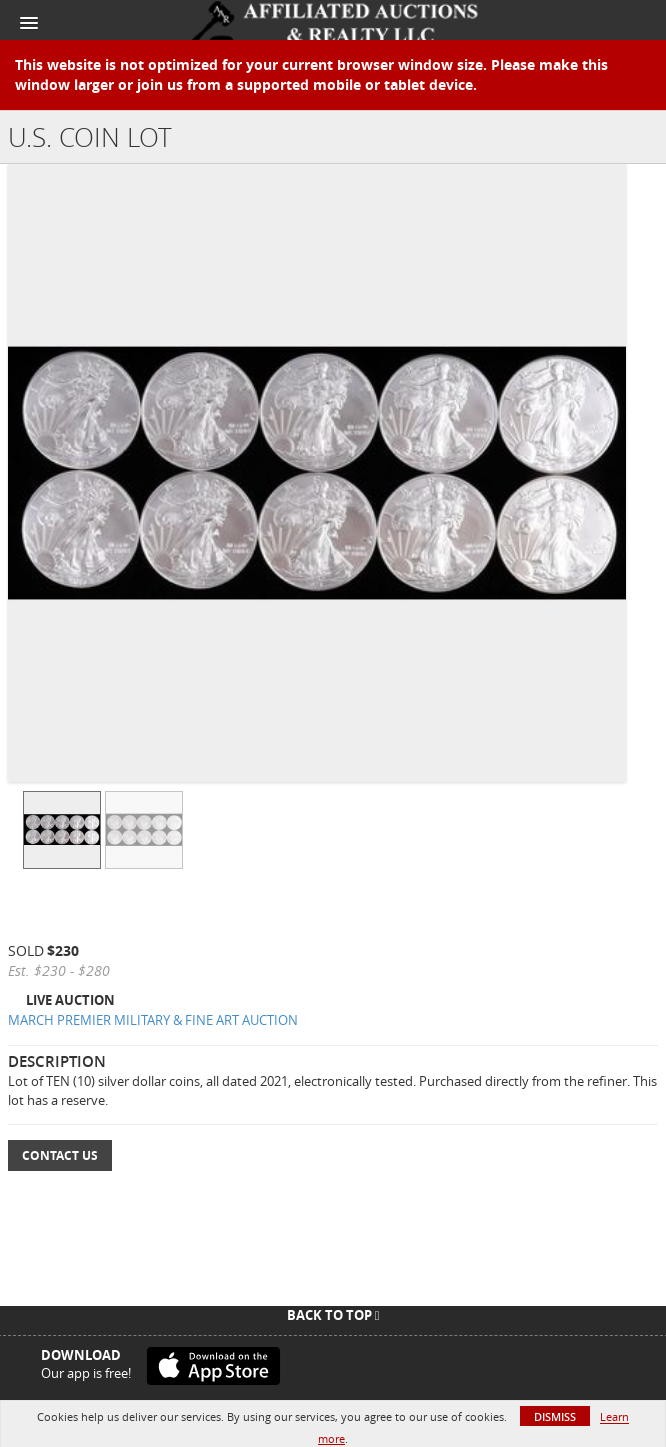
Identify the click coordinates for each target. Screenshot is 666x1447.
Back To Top (333, 1315)
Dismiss (555, 1416)
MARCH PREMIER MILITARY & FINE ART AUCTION (153, 1020)
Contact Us (60, 1155)
